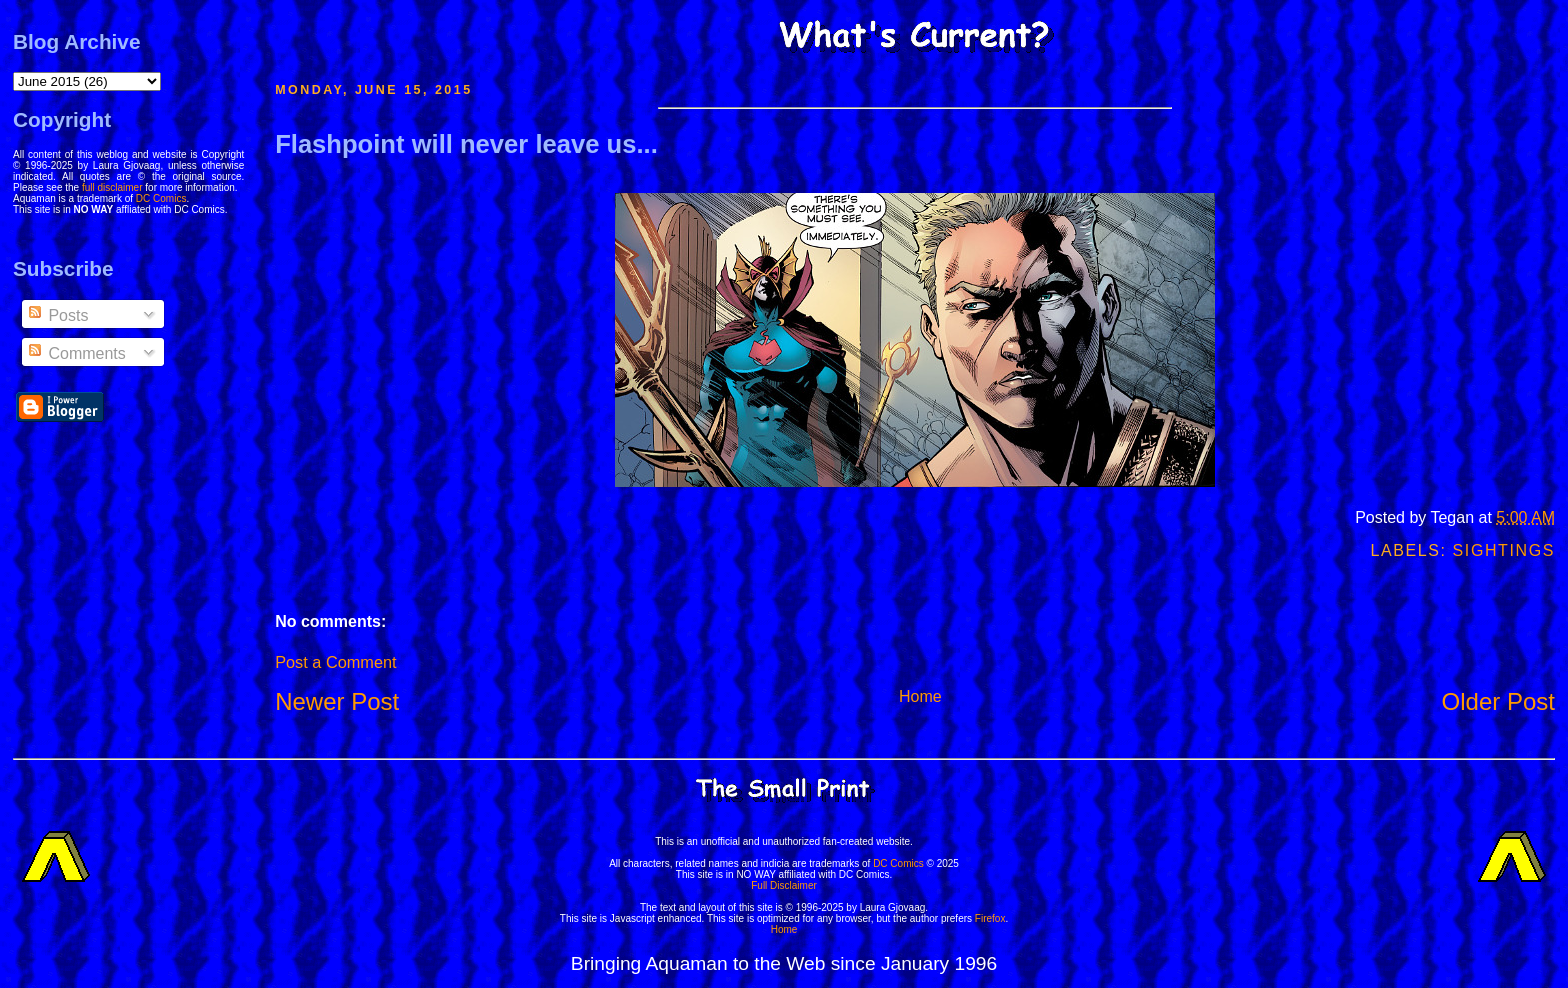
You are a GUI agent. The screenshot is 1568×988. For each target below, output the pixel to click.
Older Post (1498, 701)
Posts (57, 315)
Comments (76, 353)
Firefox (990, 918)
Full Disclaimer (784, 885)
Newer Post (337, 701)
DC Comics (161, 198)
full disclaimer (112, 187)
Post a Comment (335, 662)
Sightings (1504, 550)
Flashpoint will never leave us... (466, 144)
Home (920, 696)
